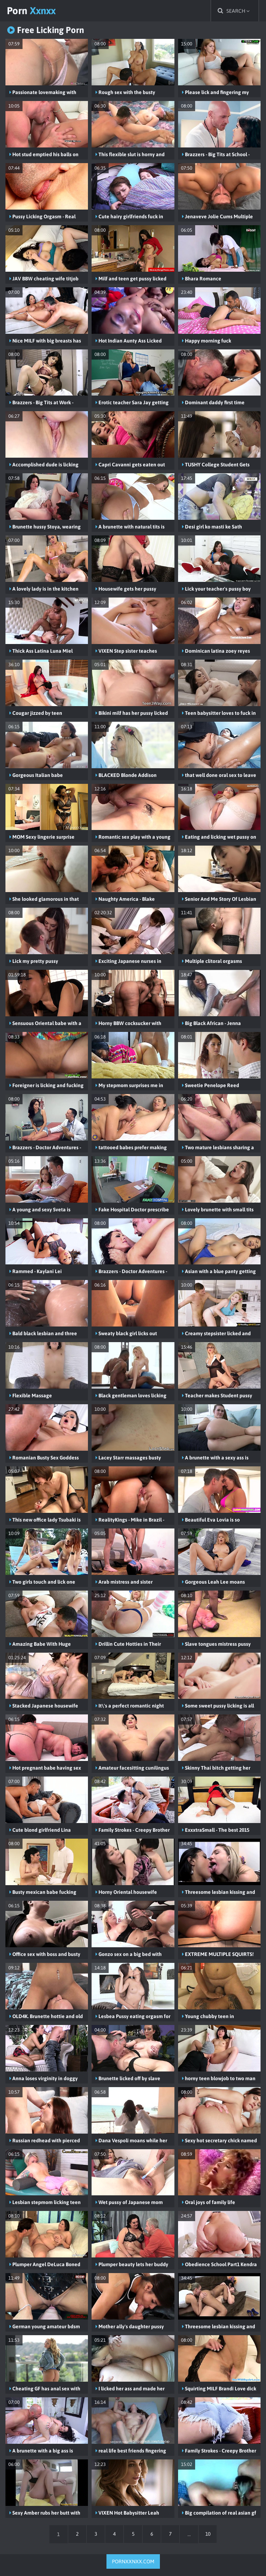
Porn (32, 11)
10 (208, 2534)
